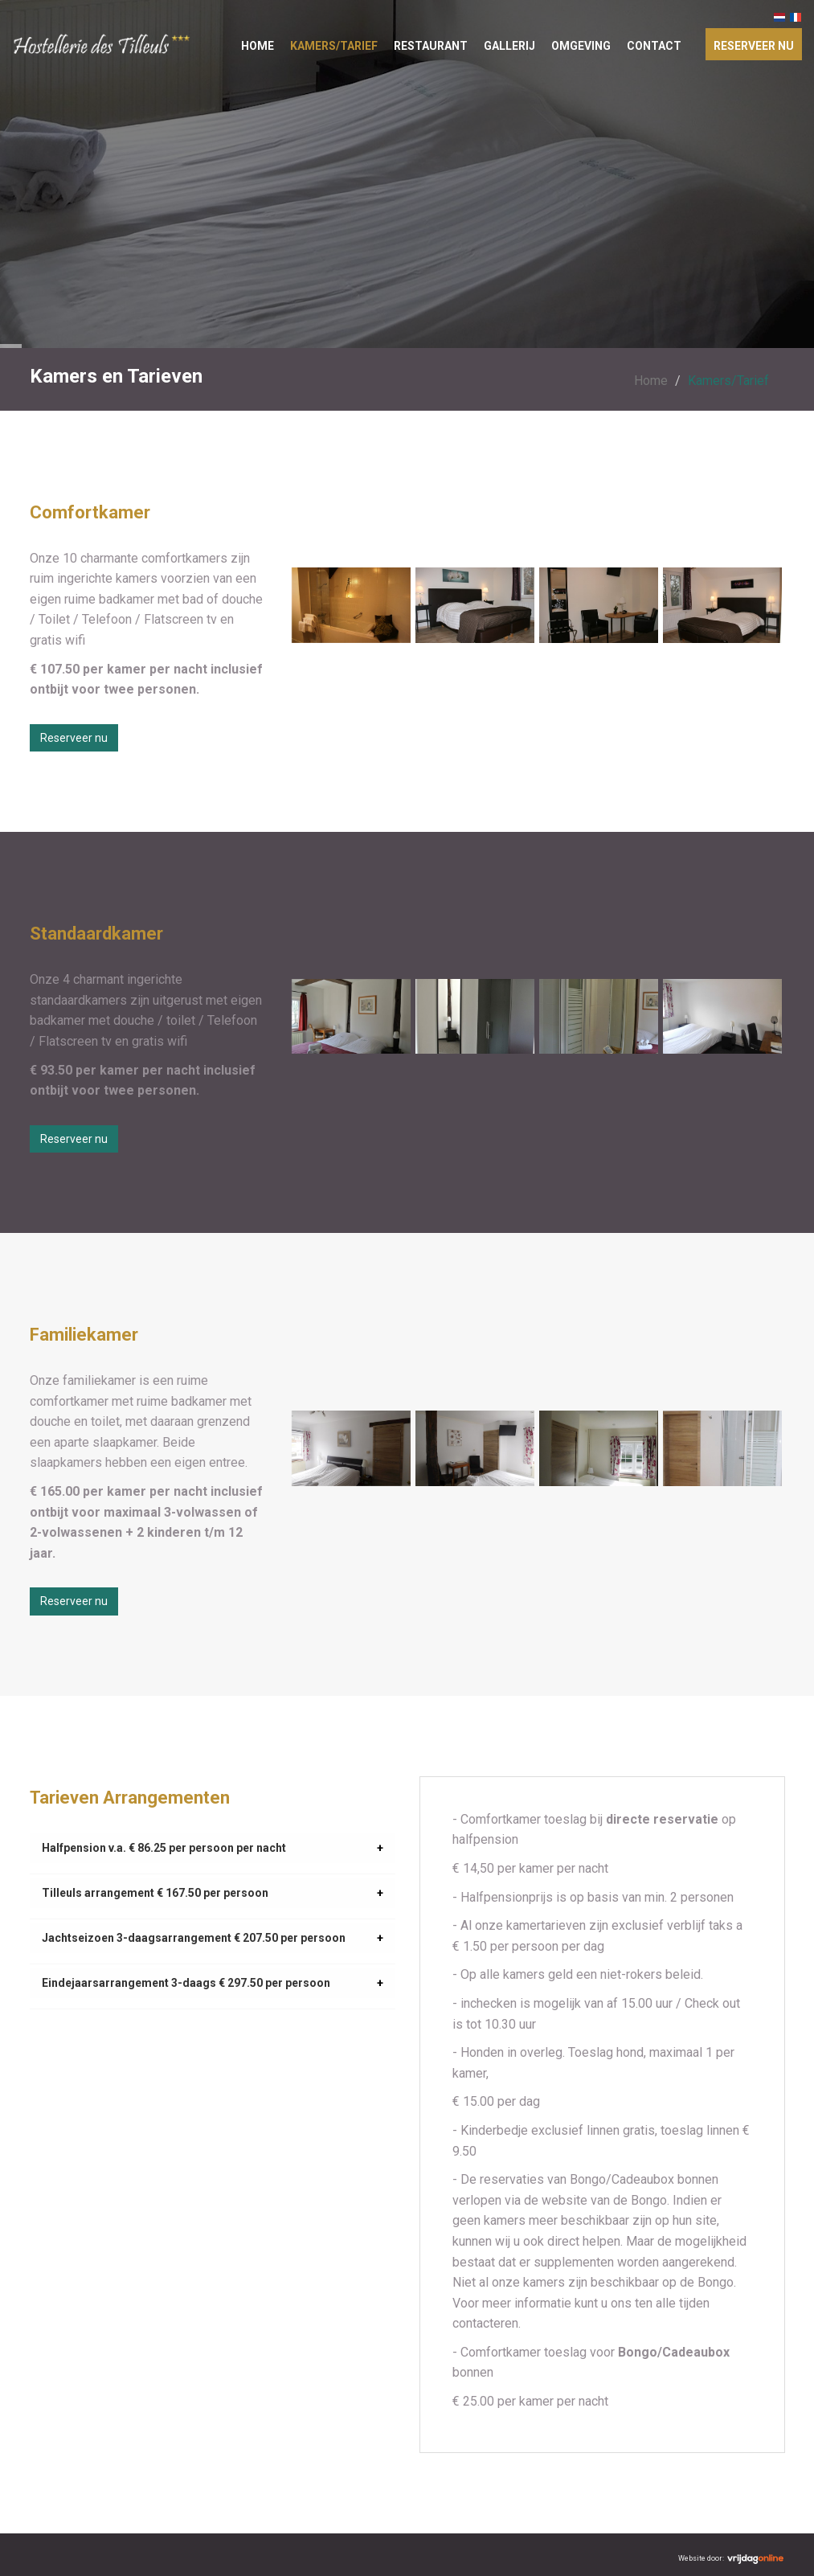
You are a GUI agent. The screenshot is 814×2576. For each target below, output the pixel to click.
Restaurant (431, 45)
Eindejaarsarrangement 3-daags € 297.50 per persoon (186, 1982)
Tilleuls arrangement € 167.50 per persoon (155, 1892)
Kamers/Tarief (334, 45)
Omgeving (581, 45)
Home (257, 45)
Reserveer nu (754, 45)
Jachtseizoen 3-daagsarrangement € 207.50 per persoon (194, 1937)
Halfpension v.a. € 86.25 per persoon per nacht (164, 1847)
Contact (654, 45)
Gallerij (509, 45)
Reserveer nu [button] (74, 737)
